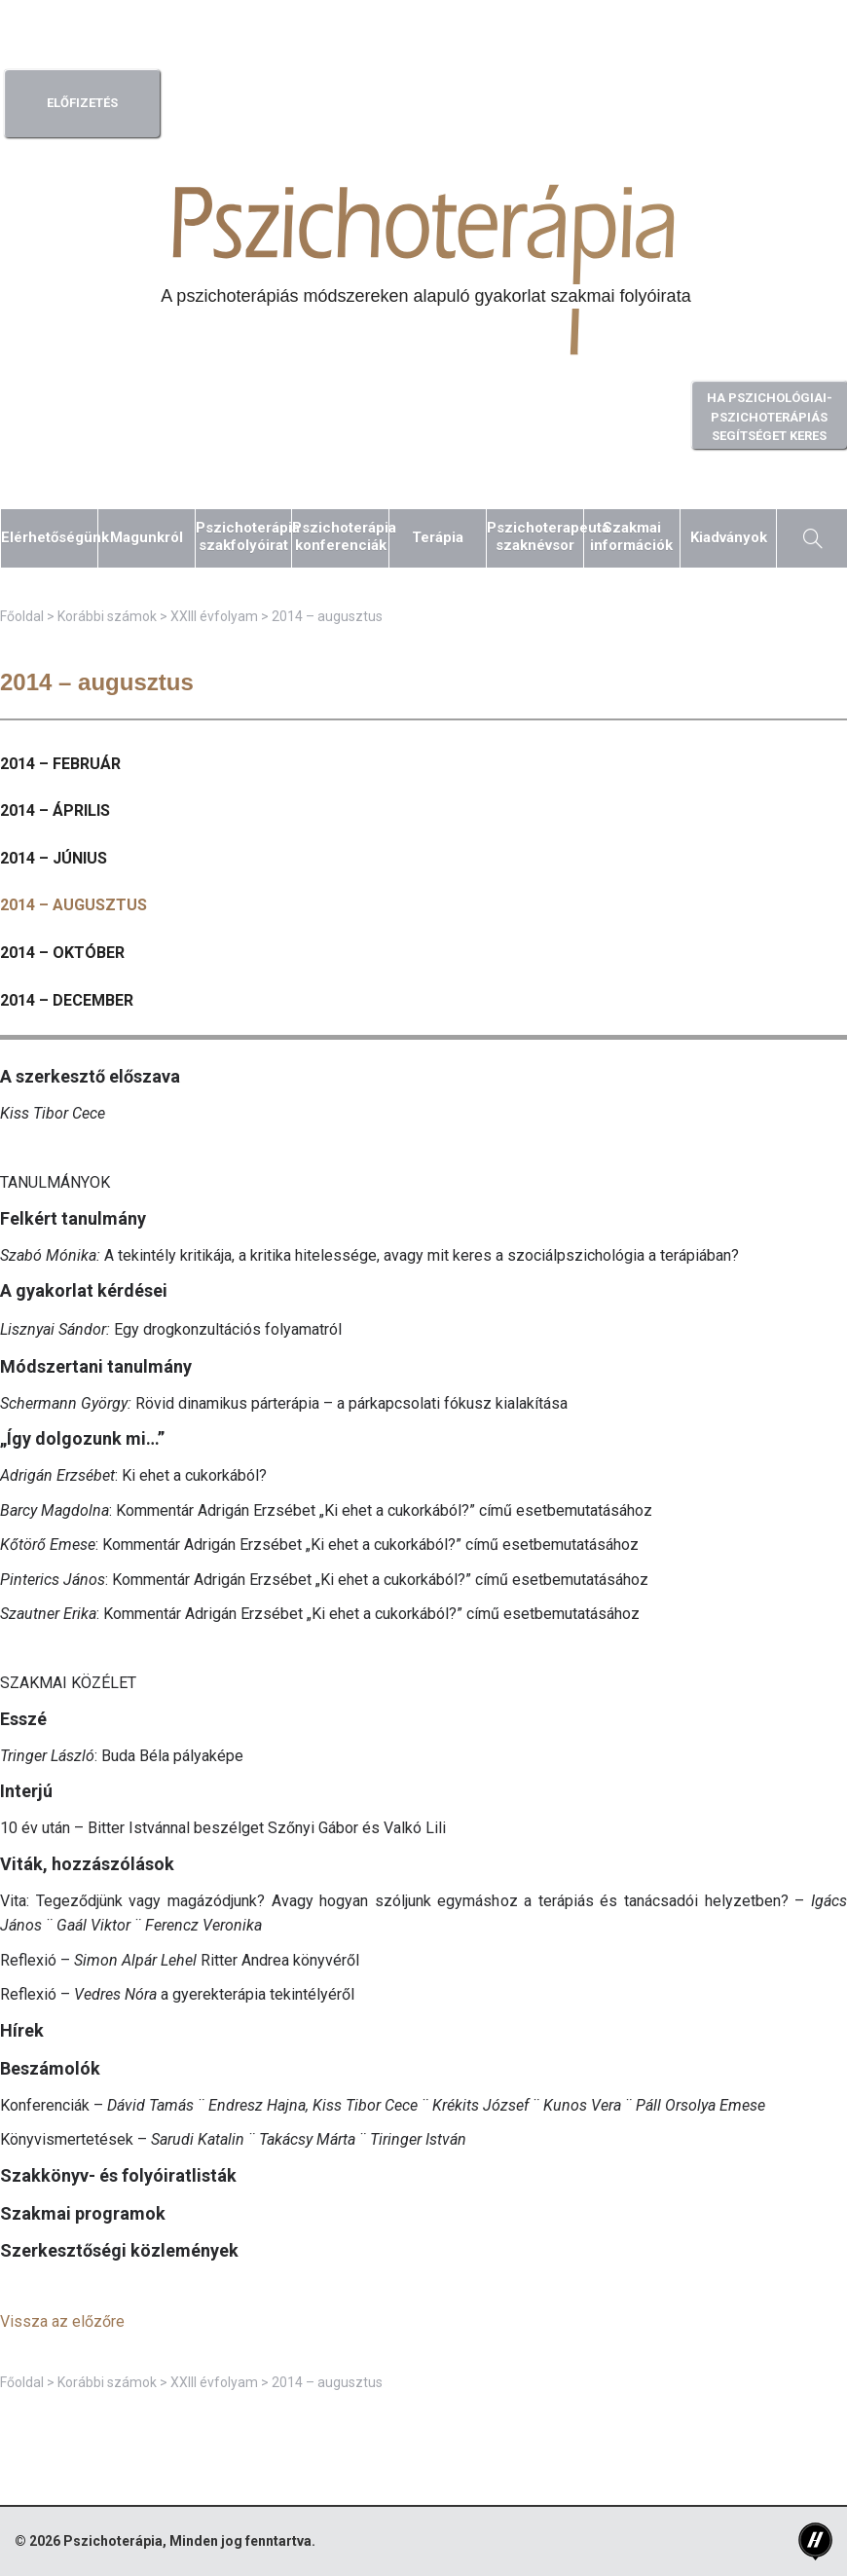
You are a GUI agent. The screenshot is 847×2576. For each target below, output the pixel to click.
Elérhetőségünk (49, 537)
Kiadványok (728, 537)
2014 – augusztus (73, 905)
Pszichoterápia (113, 2541)
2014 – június (53, 858)
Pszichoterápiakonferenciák (340, 536)
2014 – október (62, 952)
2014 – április (55, 810)
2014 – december (66, 1000)
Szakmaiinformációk (631, 536)
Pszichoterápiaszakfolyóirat (244, 536)
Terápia (437, 537)
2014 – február (60, 763)
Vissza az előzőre (62, 2321)
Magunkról (146, 537)
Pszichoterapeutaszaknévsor (535, 536)
